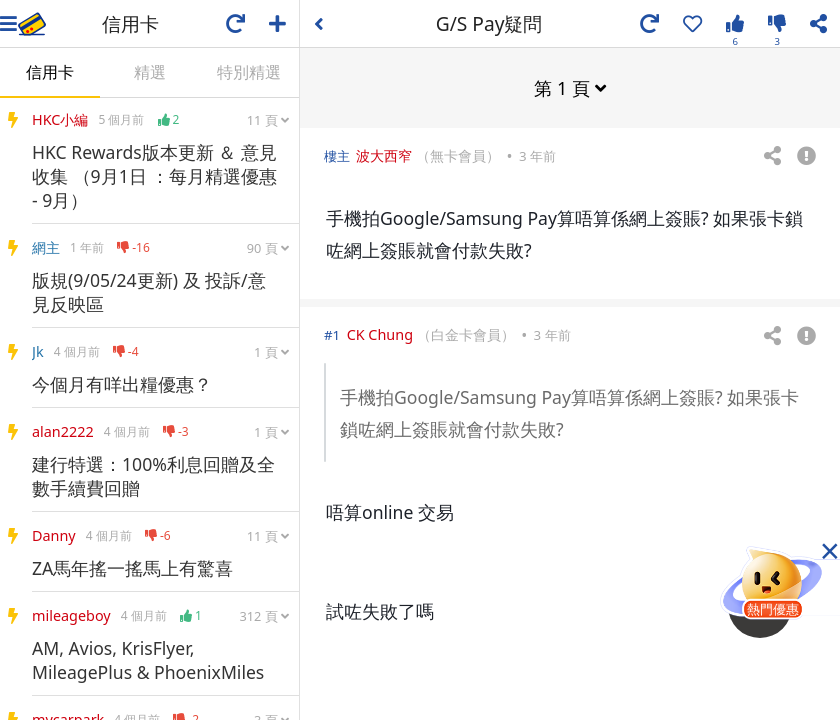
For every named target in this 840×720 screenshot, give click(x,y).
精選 (150, 72)
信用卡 (50, 72)
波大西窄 (384, 154)
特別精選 (249, 72)
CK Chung (380, 333)
